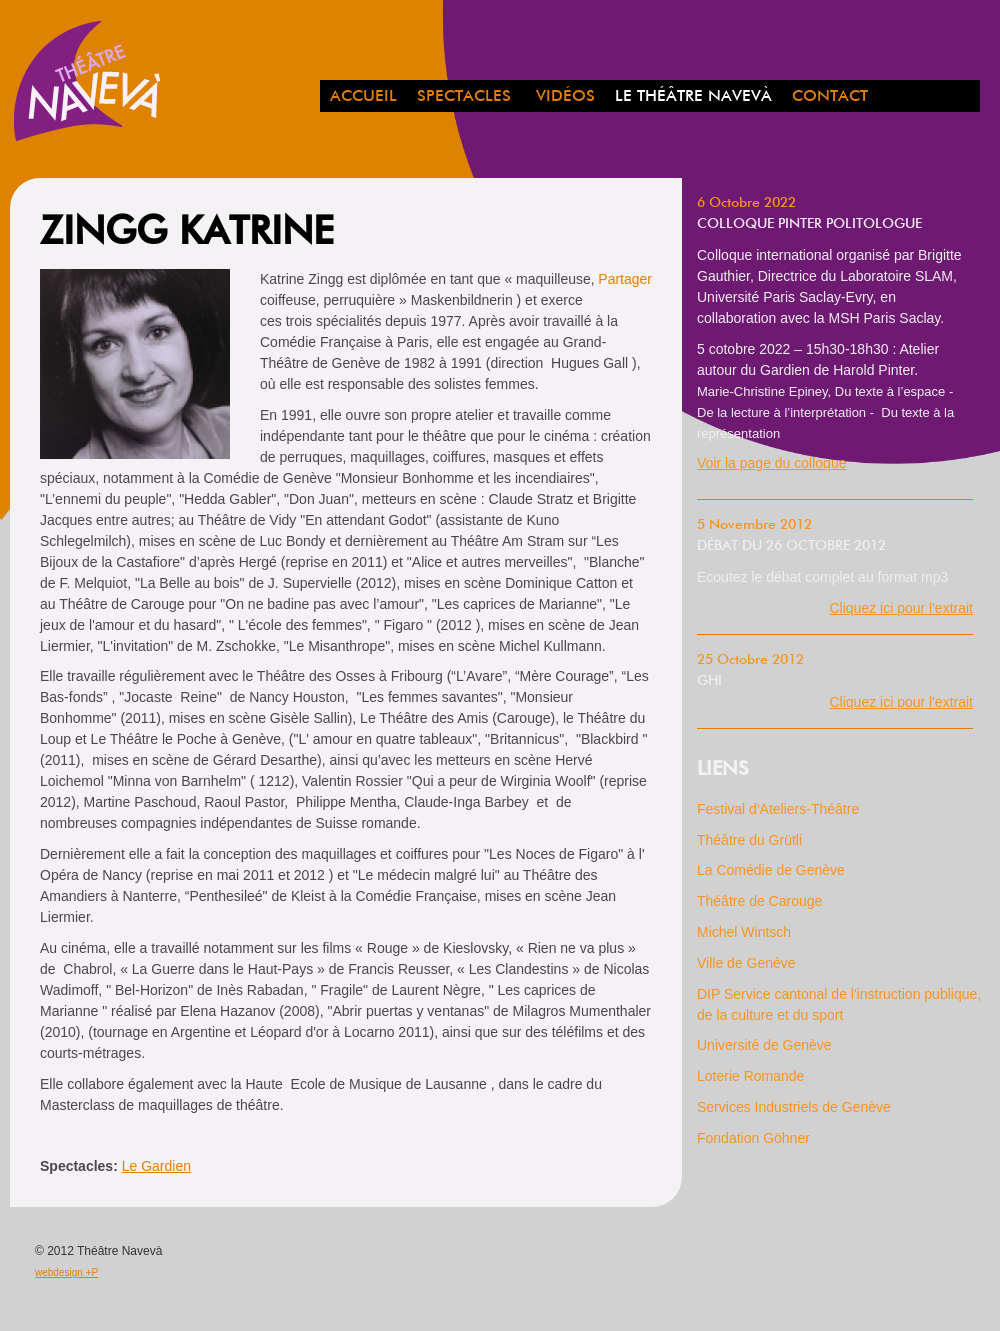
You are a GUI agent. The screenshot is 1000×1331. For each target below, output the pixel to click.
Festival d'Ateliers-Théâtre (778, 809)
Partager (625, 279)
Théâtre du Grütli (749, 840)
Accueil (363, 97)
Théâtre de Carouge (759, 901)
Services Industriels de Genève (794, 1107)
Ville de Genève (746, 963)
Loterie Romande (750, 1076)
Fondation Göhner (753, 1138)
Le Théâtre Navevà (693, 97)
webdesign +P (66, 1272)
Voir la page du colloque (771, 463)
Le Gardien (156, 1166)
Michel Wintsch (744, 932)
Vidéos (565, 97)
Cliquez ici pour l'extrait (901, 608)
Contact (830, 97)
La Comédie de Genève (771, 870)
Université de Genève (764, 1045)
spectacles (464, 97)
